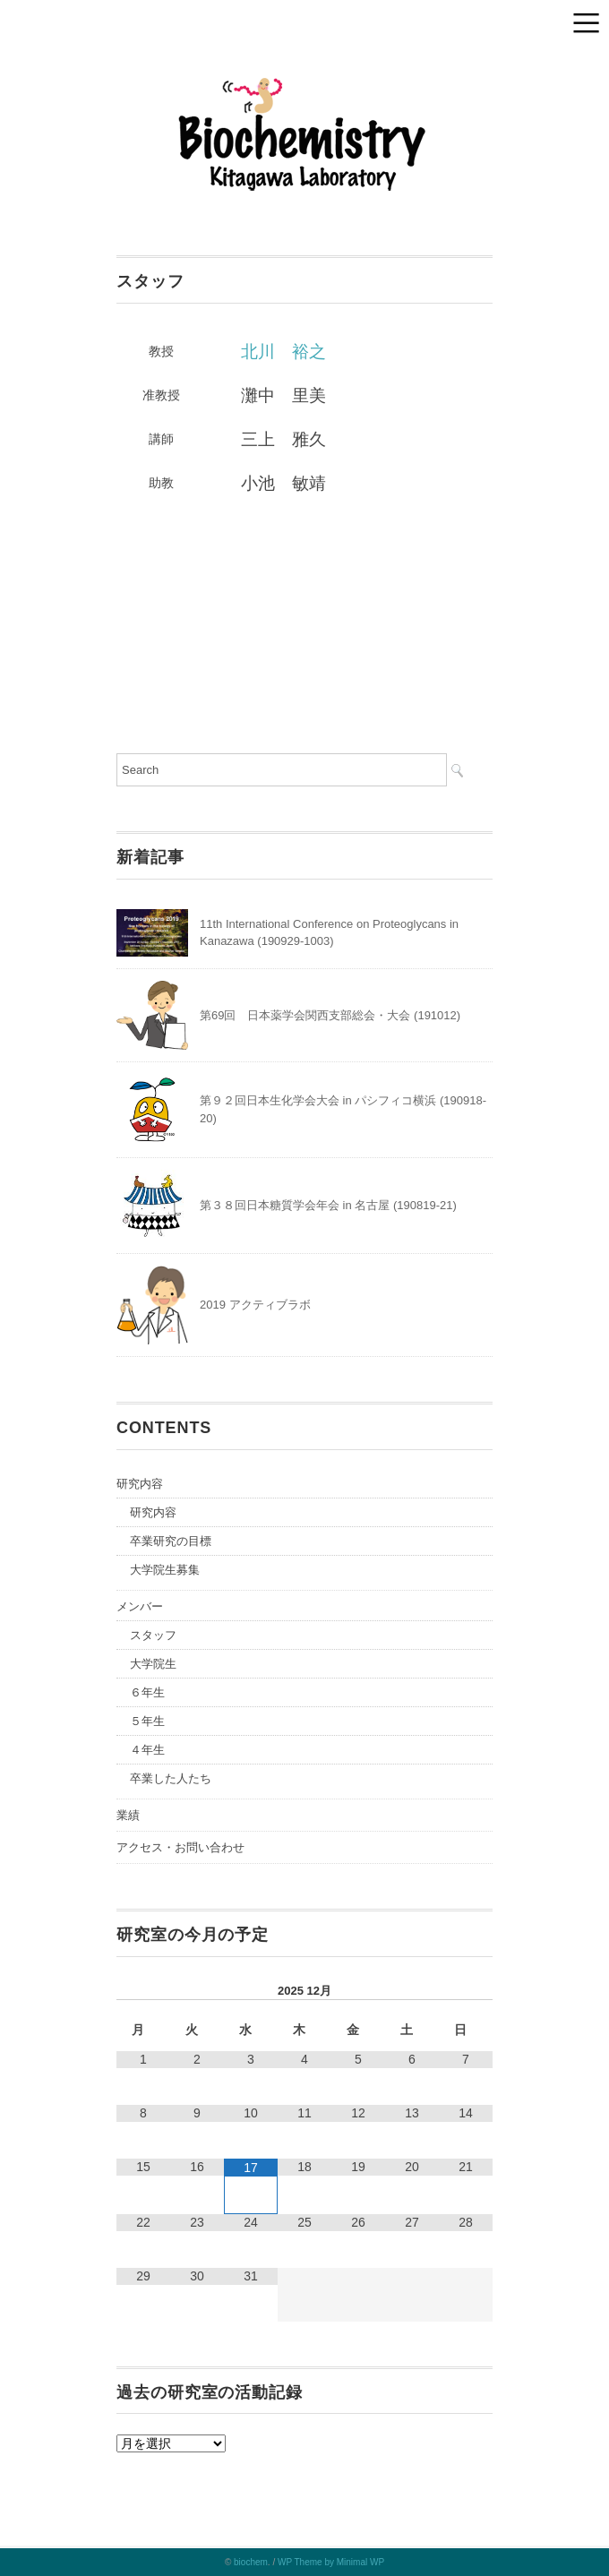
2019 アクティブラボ (255, 1304)
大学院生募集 (165, 1569)
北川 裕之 (283, 351)
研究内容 (139, 1483)
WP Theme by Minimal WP (331, 2562)
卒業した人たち (170, 1778)
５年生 (147, 1721)
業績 (128, 1815)
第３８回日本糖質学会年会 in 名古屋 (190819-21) (328, 1205)
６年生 (147, 1692)
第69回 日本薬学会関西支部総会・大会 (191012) (330, 1015)
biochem (251, 2562)
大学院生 (153, 1663)
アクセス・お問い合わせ (180, 1847)
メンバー (139, 1606)
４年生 (147, 1749)
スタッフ (153, 1635)
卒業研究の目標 (170, 1541)
